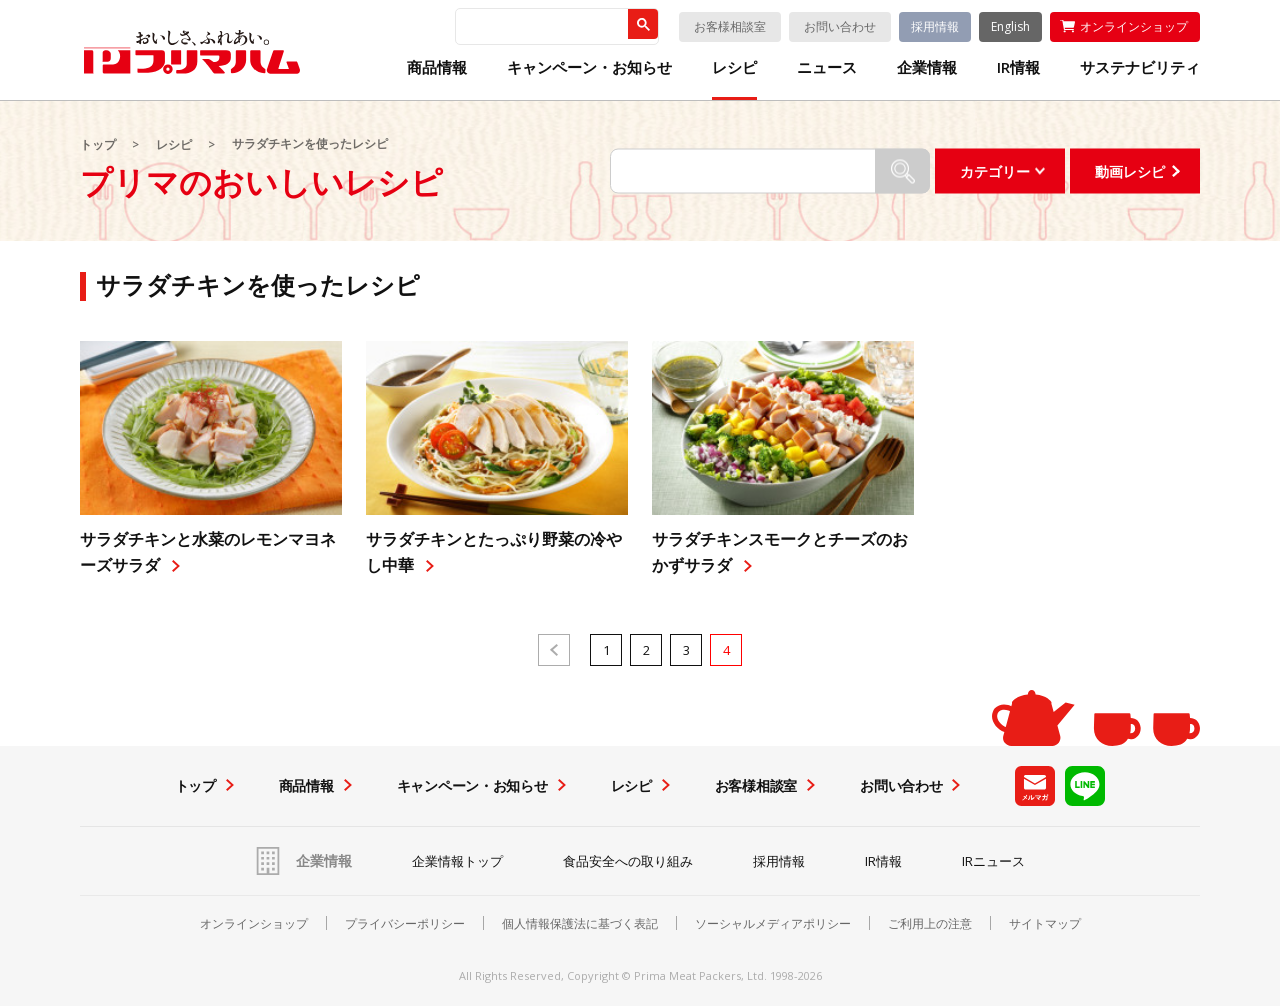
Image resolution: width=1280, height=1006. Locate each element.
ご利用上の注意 (930, 924)
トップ (98, 144)
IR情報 (1018, 67)
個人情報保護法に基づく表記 (580, 924)
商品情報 (437, 67)
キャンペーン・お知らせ (589, 67)
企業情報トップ (457, 861)
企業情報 (927, 67)
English (1010, 26)
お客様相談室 (730, 26)
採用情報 (935, 26)
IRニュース (993, 861)
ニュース (827, 67)
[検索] (541, 27)
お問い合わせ (840, 26)
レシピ (734, 67)
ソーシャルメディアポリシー (773, 924)
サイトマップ (1045, 924)
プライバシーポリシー (405, 924)
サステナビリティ (1140, 67)
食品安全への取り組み (628, 861)
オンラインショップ (1134, 26)
